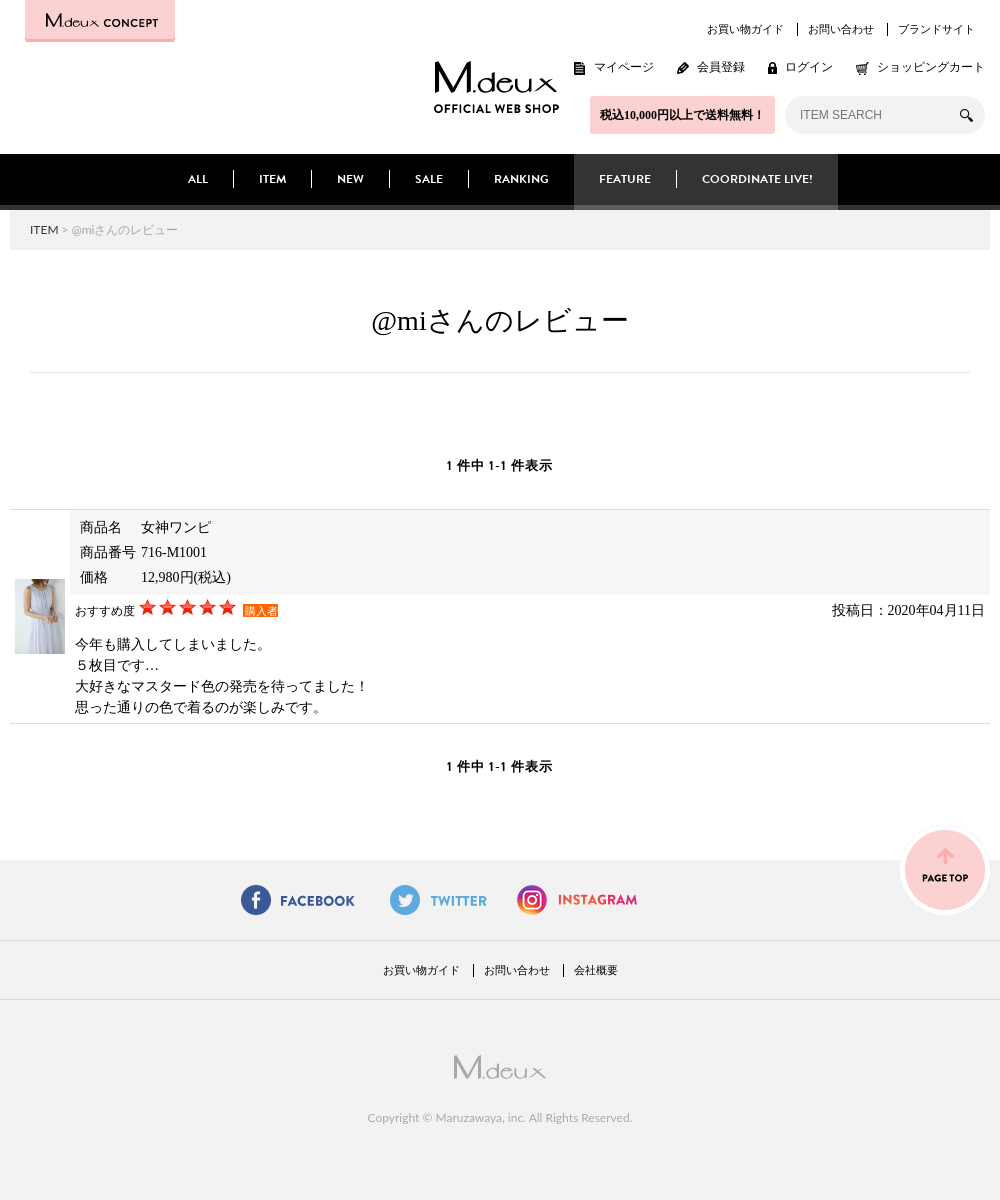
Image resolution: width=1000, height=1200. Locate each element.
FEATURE (625, 179)
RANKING (521, 179)
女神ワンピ (176, 527)
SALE (429, 179)
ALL (198, 179)
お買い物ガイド (745, 29)
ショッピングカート (931, 67)
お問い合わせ (841, 29)
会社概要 (596, 970)
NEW (350, 179)
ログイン (809, 67)
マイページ (624, 67)
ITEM (272, 179)
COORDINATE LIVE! (757, 179)
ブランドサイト (936, 29)
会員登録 (721, 67)
